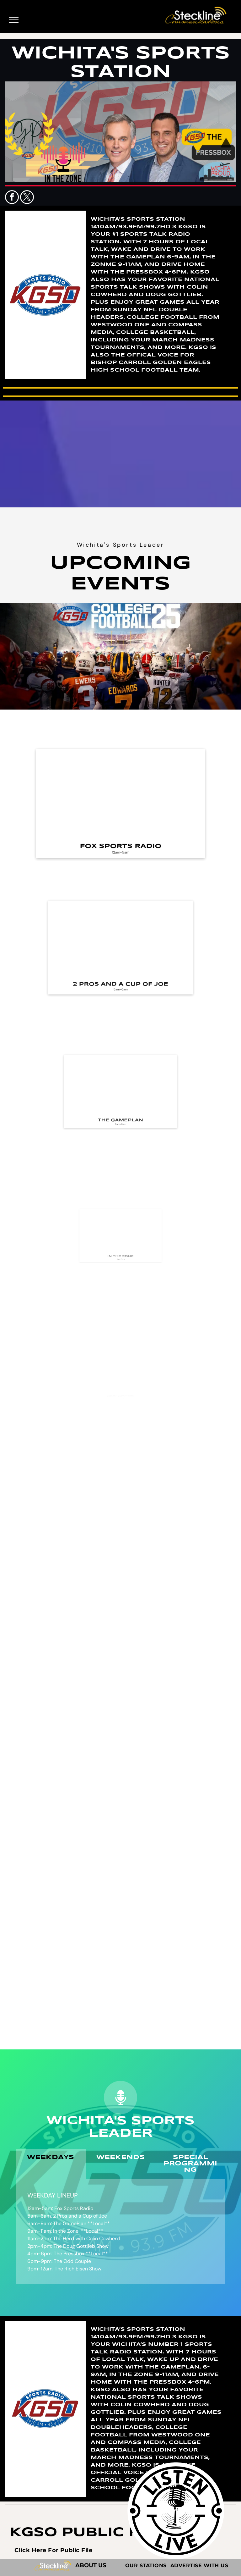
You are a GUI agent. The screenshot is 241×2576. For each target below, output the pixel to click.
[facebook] (12, 198)
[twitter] (27, 198)
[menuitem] (53, 2550)
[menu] (14, 20)
